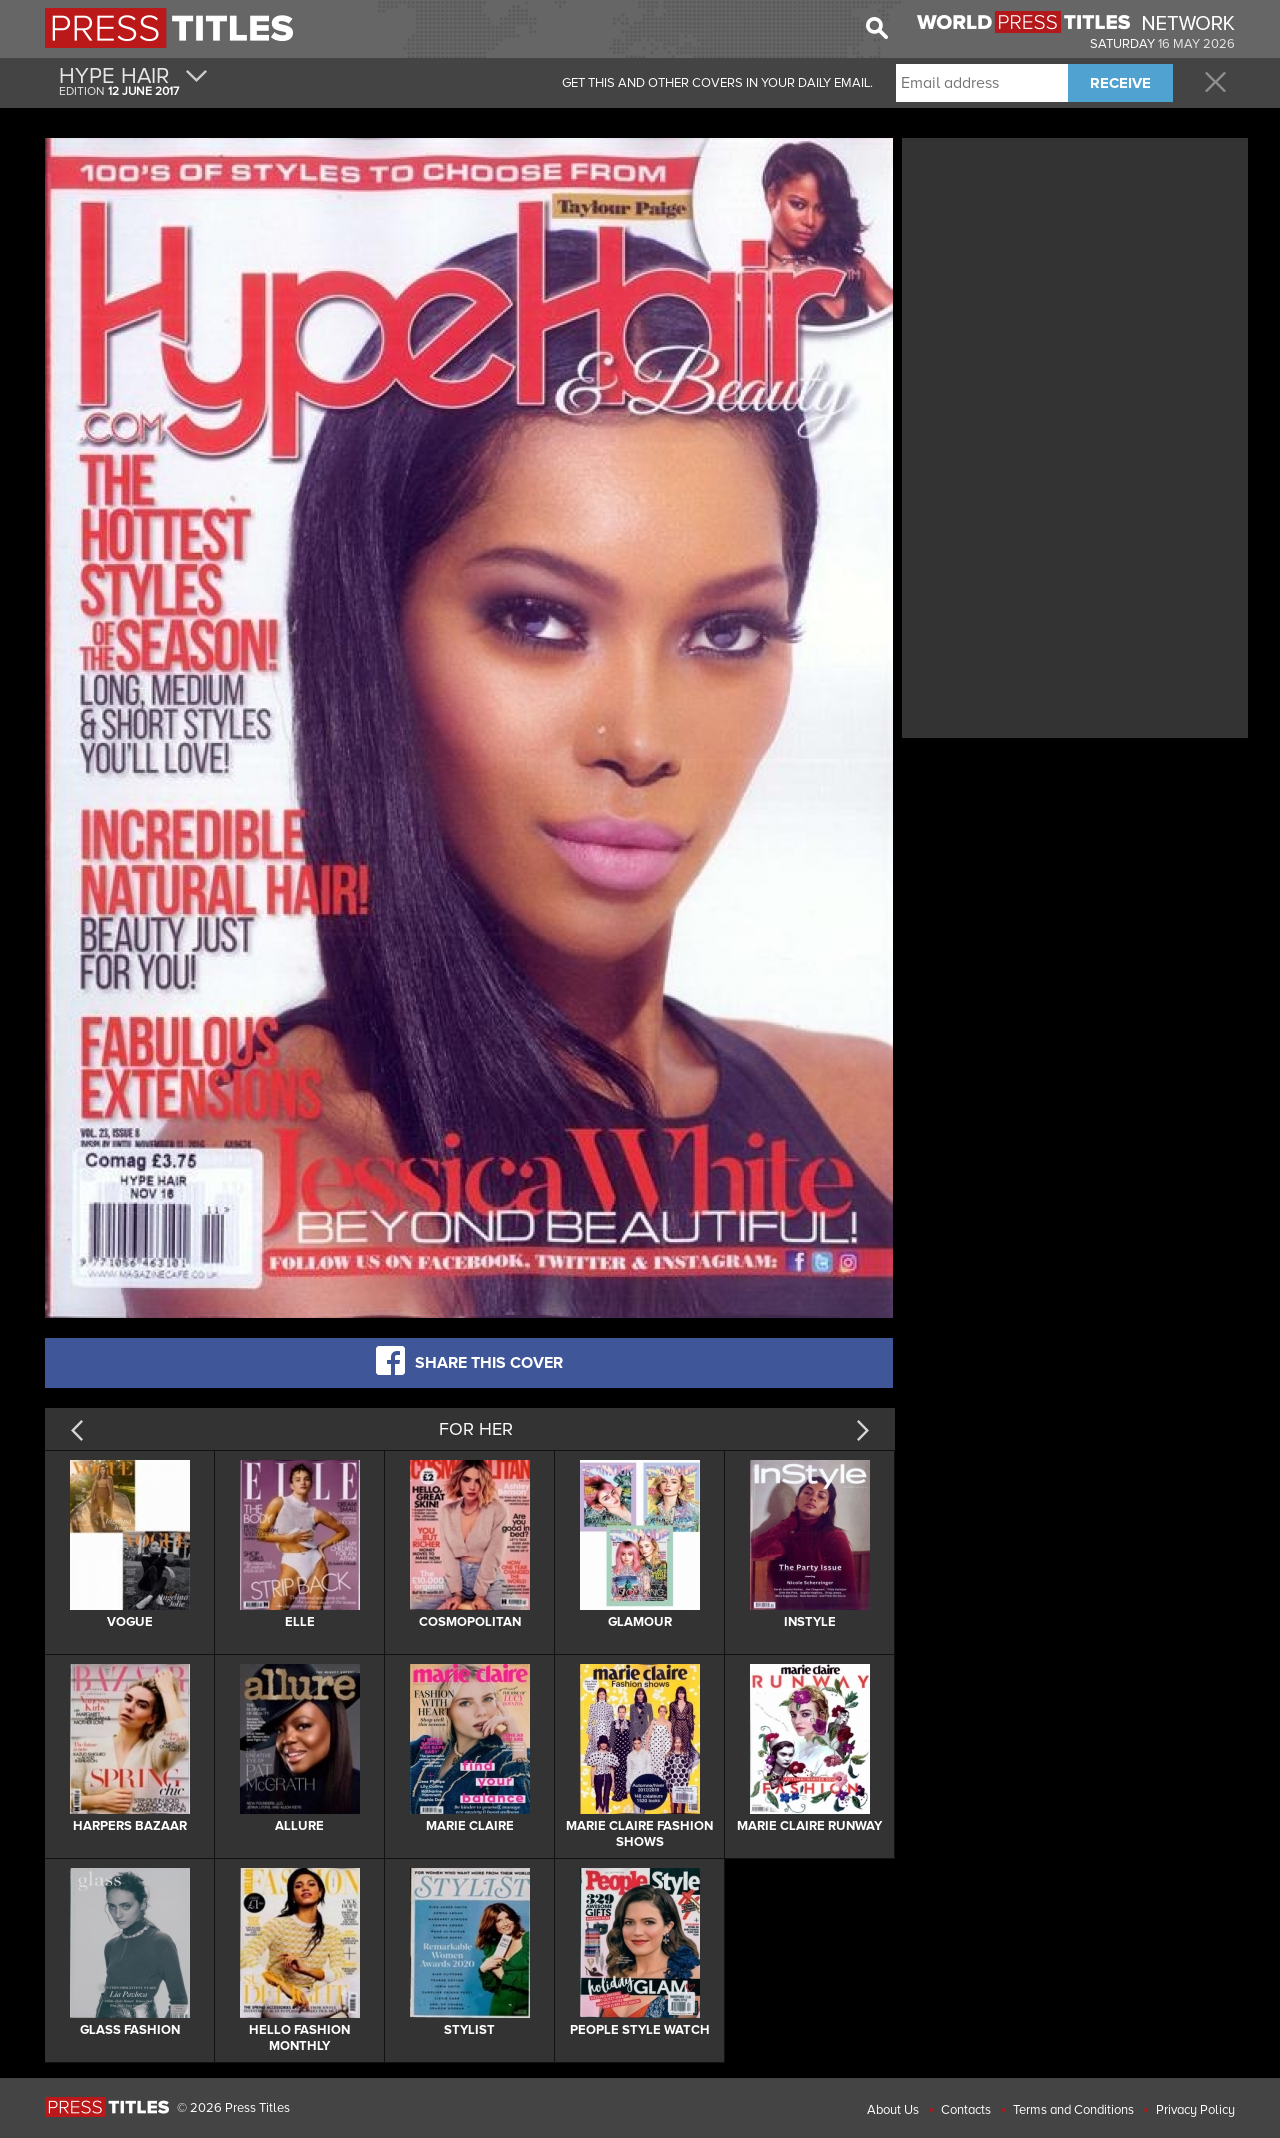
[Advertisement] (1075, 283)
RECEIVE (1120, 83)
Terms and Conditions (1073, 2110)
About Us (893, 2110)
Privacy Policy (1195, 2110)
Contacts (966, 2110)
